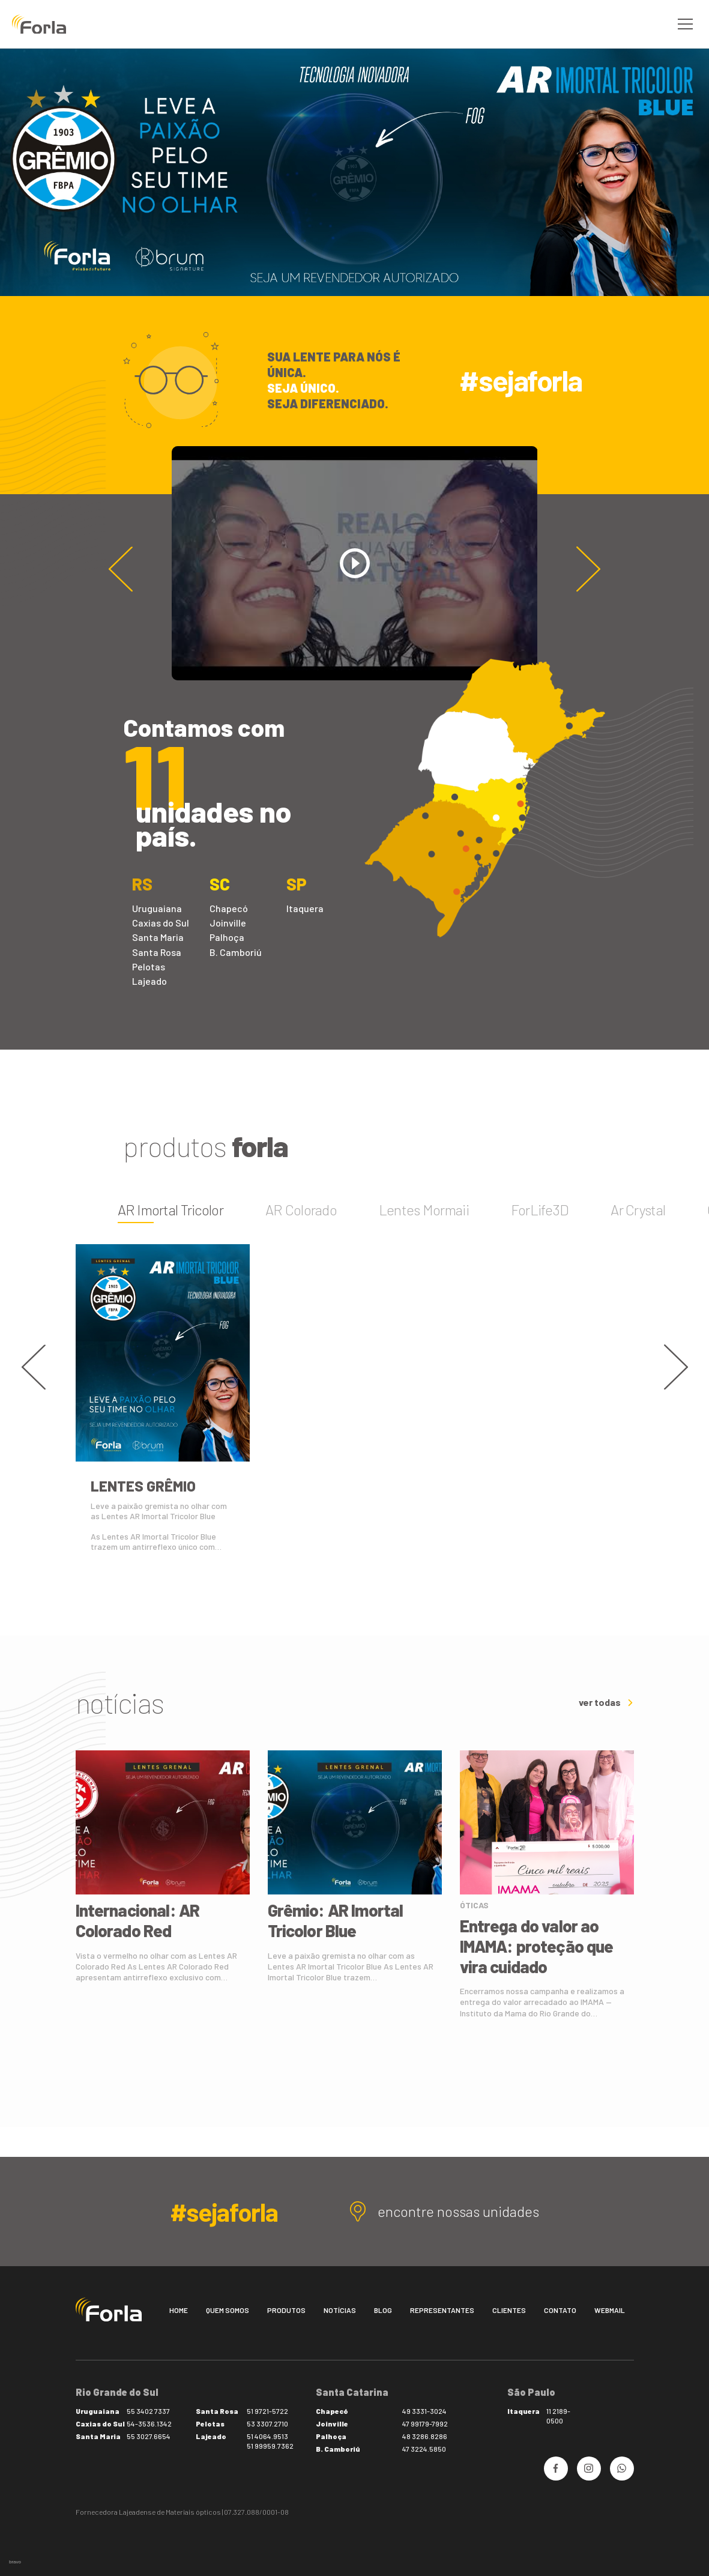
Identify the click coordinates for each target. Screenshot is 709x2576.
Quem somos (227, 2310)
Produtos (286, 2310)
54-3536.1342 (149, 2423)
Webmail (609, 2310)
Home (178, 2310)
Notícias (340, 2310)
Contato (560, 2310)
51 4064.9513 (267, 2436)
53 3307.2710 (267, 2423)
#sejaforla (520, 380)
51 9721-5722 (267, 2411)
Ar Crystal (638, 1209)
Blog (383, 2310)
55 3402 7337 (148, 2411)
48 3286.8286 (424, 2436)
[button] (588, 569)
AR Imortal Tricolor (170, 1209)
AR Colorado (301, 1209)
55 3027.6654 (148, 2436)
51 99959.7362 (270, 2445)
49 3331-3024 (424, 2411)
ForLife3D (540, 1209)
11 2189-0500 (558, 2416)
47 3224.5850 (424, 2448)
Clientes (509, 2310)
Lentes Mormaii (424, 1209)
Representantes (442, 2310)
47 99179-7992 (425, 2423)
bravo (15, 2562)
